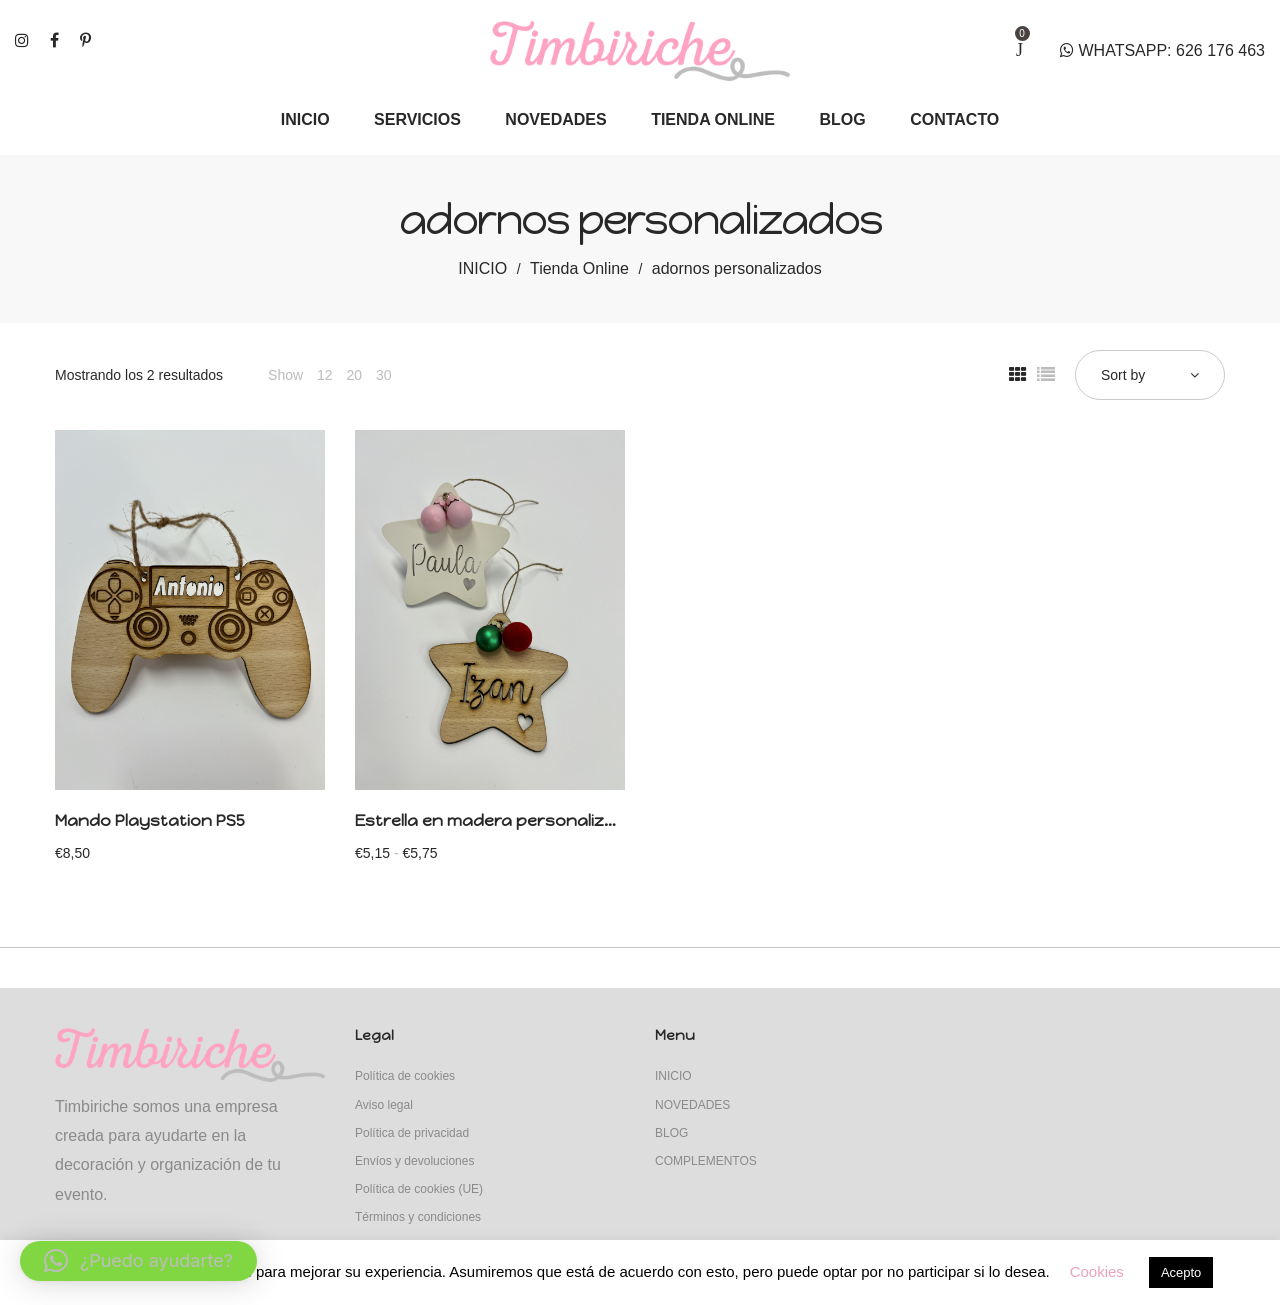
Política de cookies (405, 1076)
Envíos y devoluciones (414, 1161)
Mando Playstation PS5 (150, 820)
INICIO (482, 268)
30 (384, 375)
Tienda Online (579, 268)
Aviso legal (384, 1105)
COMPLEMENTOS (706, 1161)
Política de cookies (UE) (419, 1189)
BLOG (671, 1133)
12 (325, 375)
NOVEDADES (692, 1105)
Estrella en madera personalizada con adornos (552, 820)
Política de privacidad (412, 1133)
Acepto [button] (1181, 1272)
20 (354, 375)
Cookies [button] (1097, 1271)
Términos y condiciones (418, 1217)
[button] (138, 1261)
